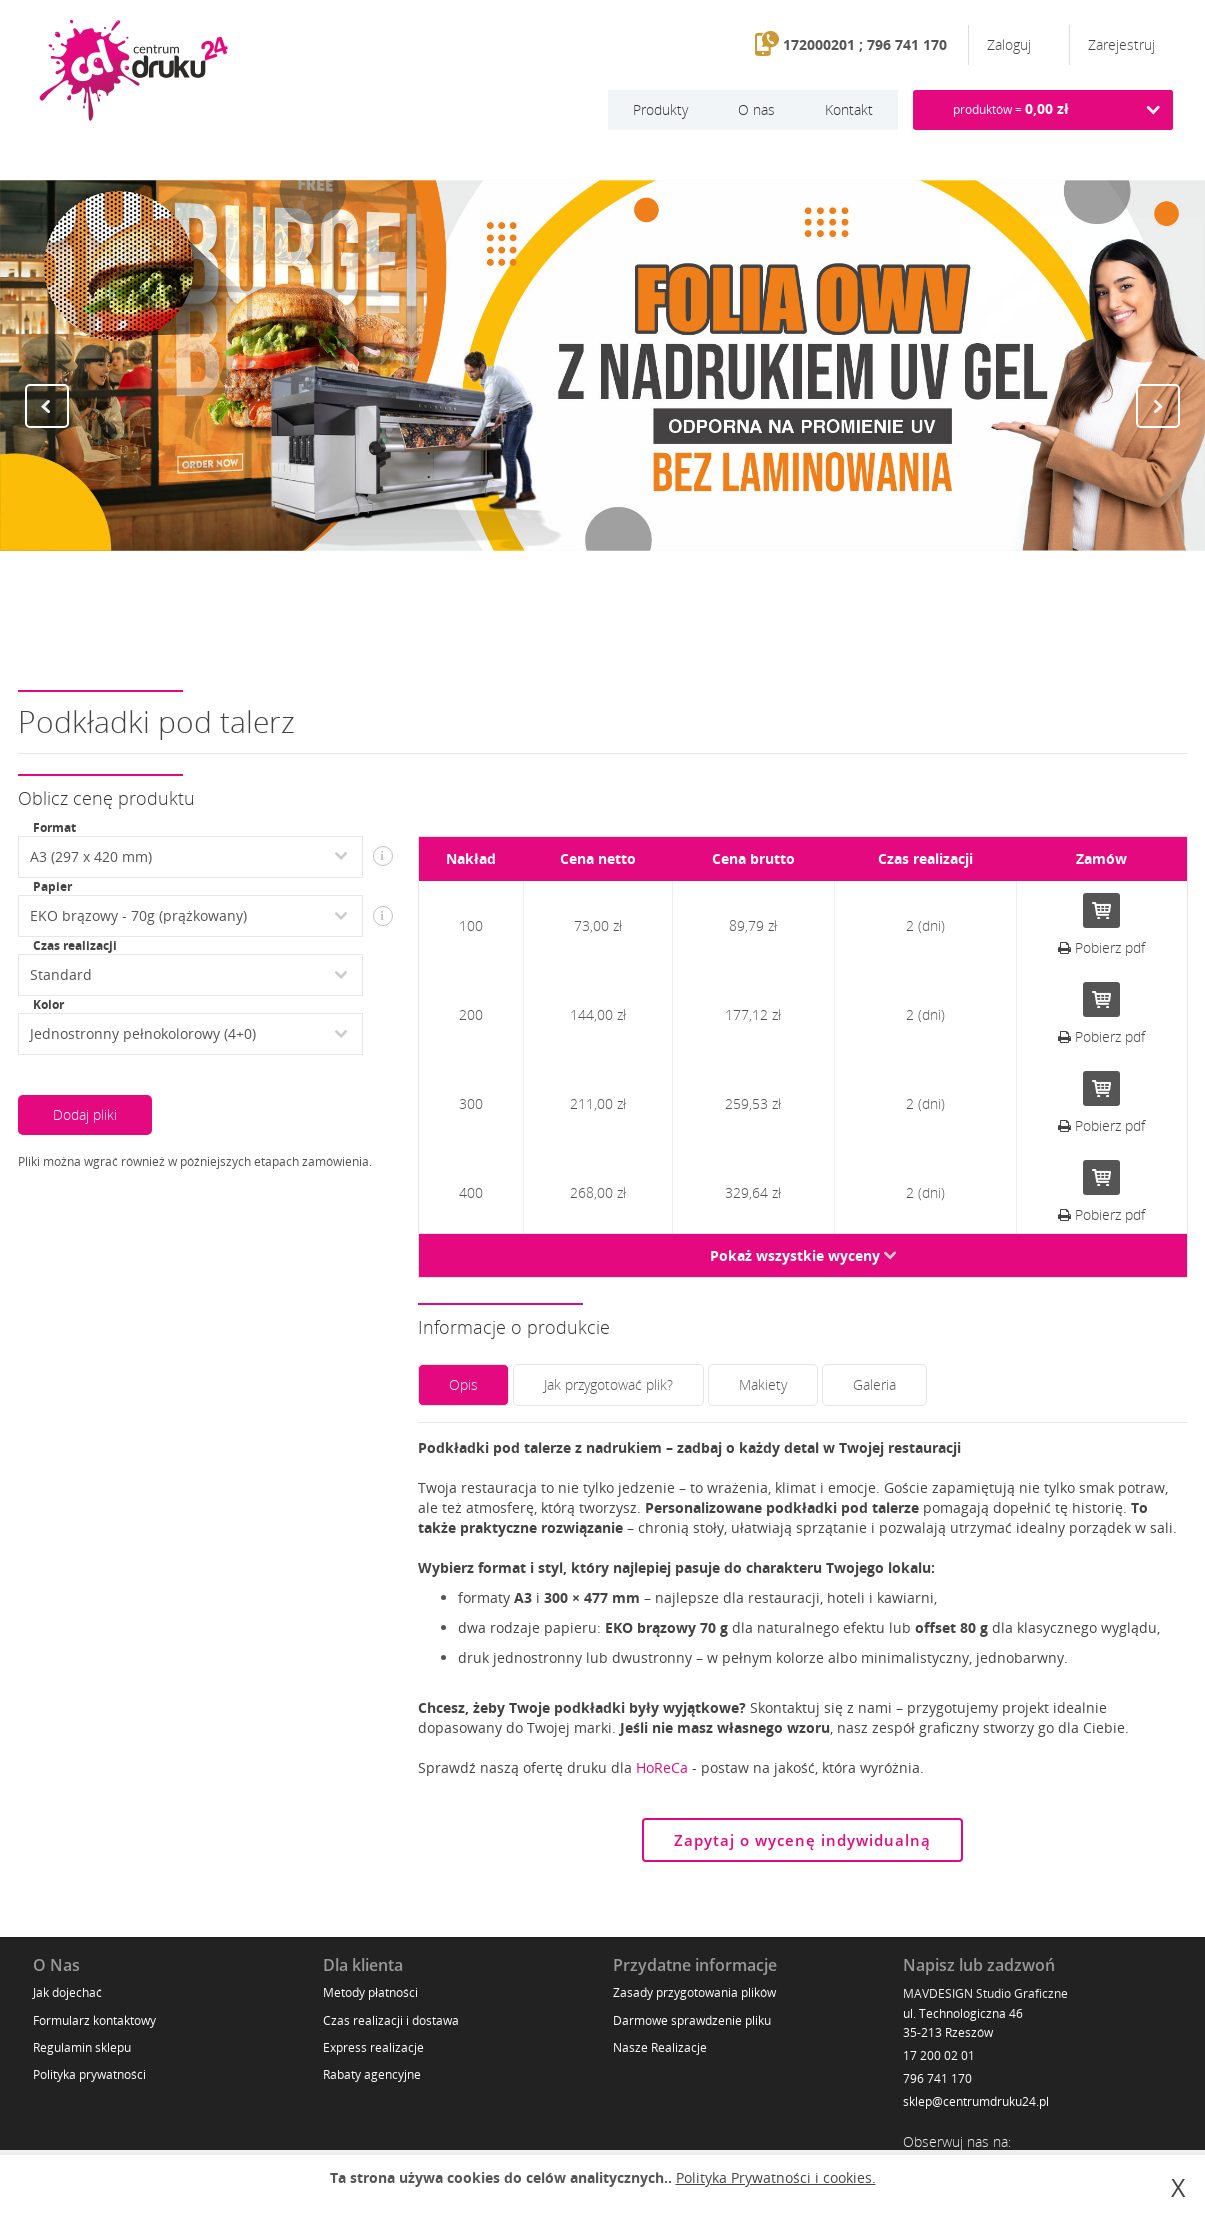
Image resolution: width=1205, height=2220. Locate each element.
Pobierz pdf (1101, 947)
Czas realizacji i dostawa (391, 2020)
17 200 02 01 (939, 2055)
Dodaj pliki (85, 1114)
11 (693, 610)
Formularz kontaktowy (94, 2020)
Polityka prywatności (89, 2074)
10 (673, 610)
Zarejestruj (1121, 44)
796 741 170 (937, 2078)
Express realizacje (373, 2047)
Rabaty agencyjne (372, 2074)
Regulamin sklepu (82, 2047)
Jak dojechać (67, 1992)
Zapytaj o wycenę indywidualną (802, 1840)
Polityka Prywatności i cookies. (776, 2177)
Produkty (660, 109)
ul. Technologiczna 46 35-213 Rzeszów (963, 2023)
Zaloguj (1011, 44)
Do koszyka (1101, 910)
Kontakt (849, 109)
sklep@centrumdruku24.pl (976, 2101)
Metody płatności (370, 1992)
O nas (756, 109)
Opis (463, 1384)
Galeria (874, 1384)
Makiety (763, 1384)
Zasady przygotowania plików (694, 1992)
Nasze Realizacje (660, 2047)
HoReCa (662, 1767)
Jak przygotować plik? (608, 1384)
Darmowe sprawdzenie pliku (692, 2020)
